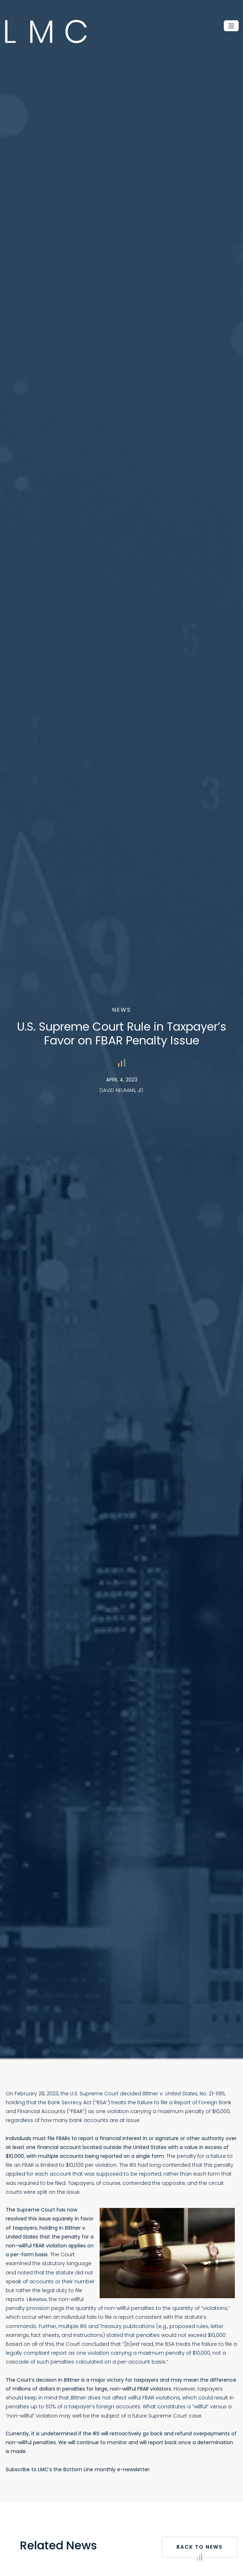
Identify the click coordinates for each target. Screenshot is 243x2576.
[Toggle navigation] (231, 26)
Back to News (199, 2550)
